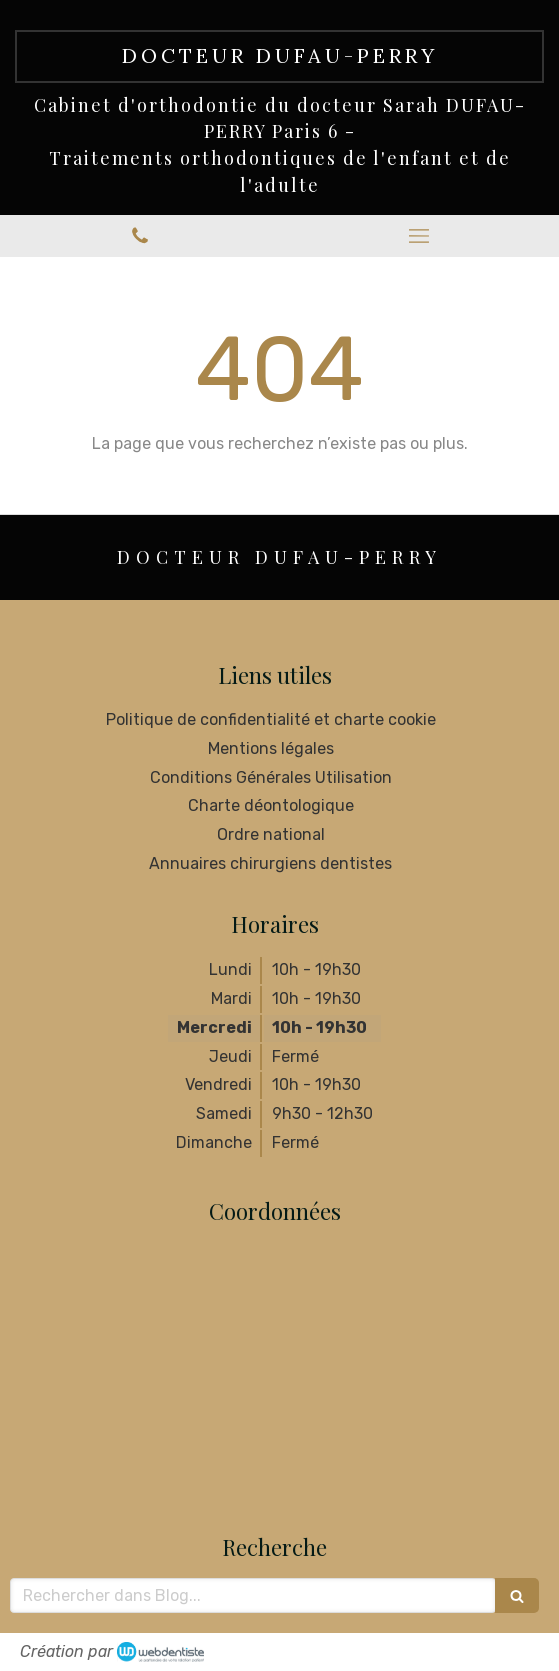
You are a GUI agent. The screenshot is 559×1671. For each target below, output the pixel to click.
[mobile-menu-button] (420, 236)
